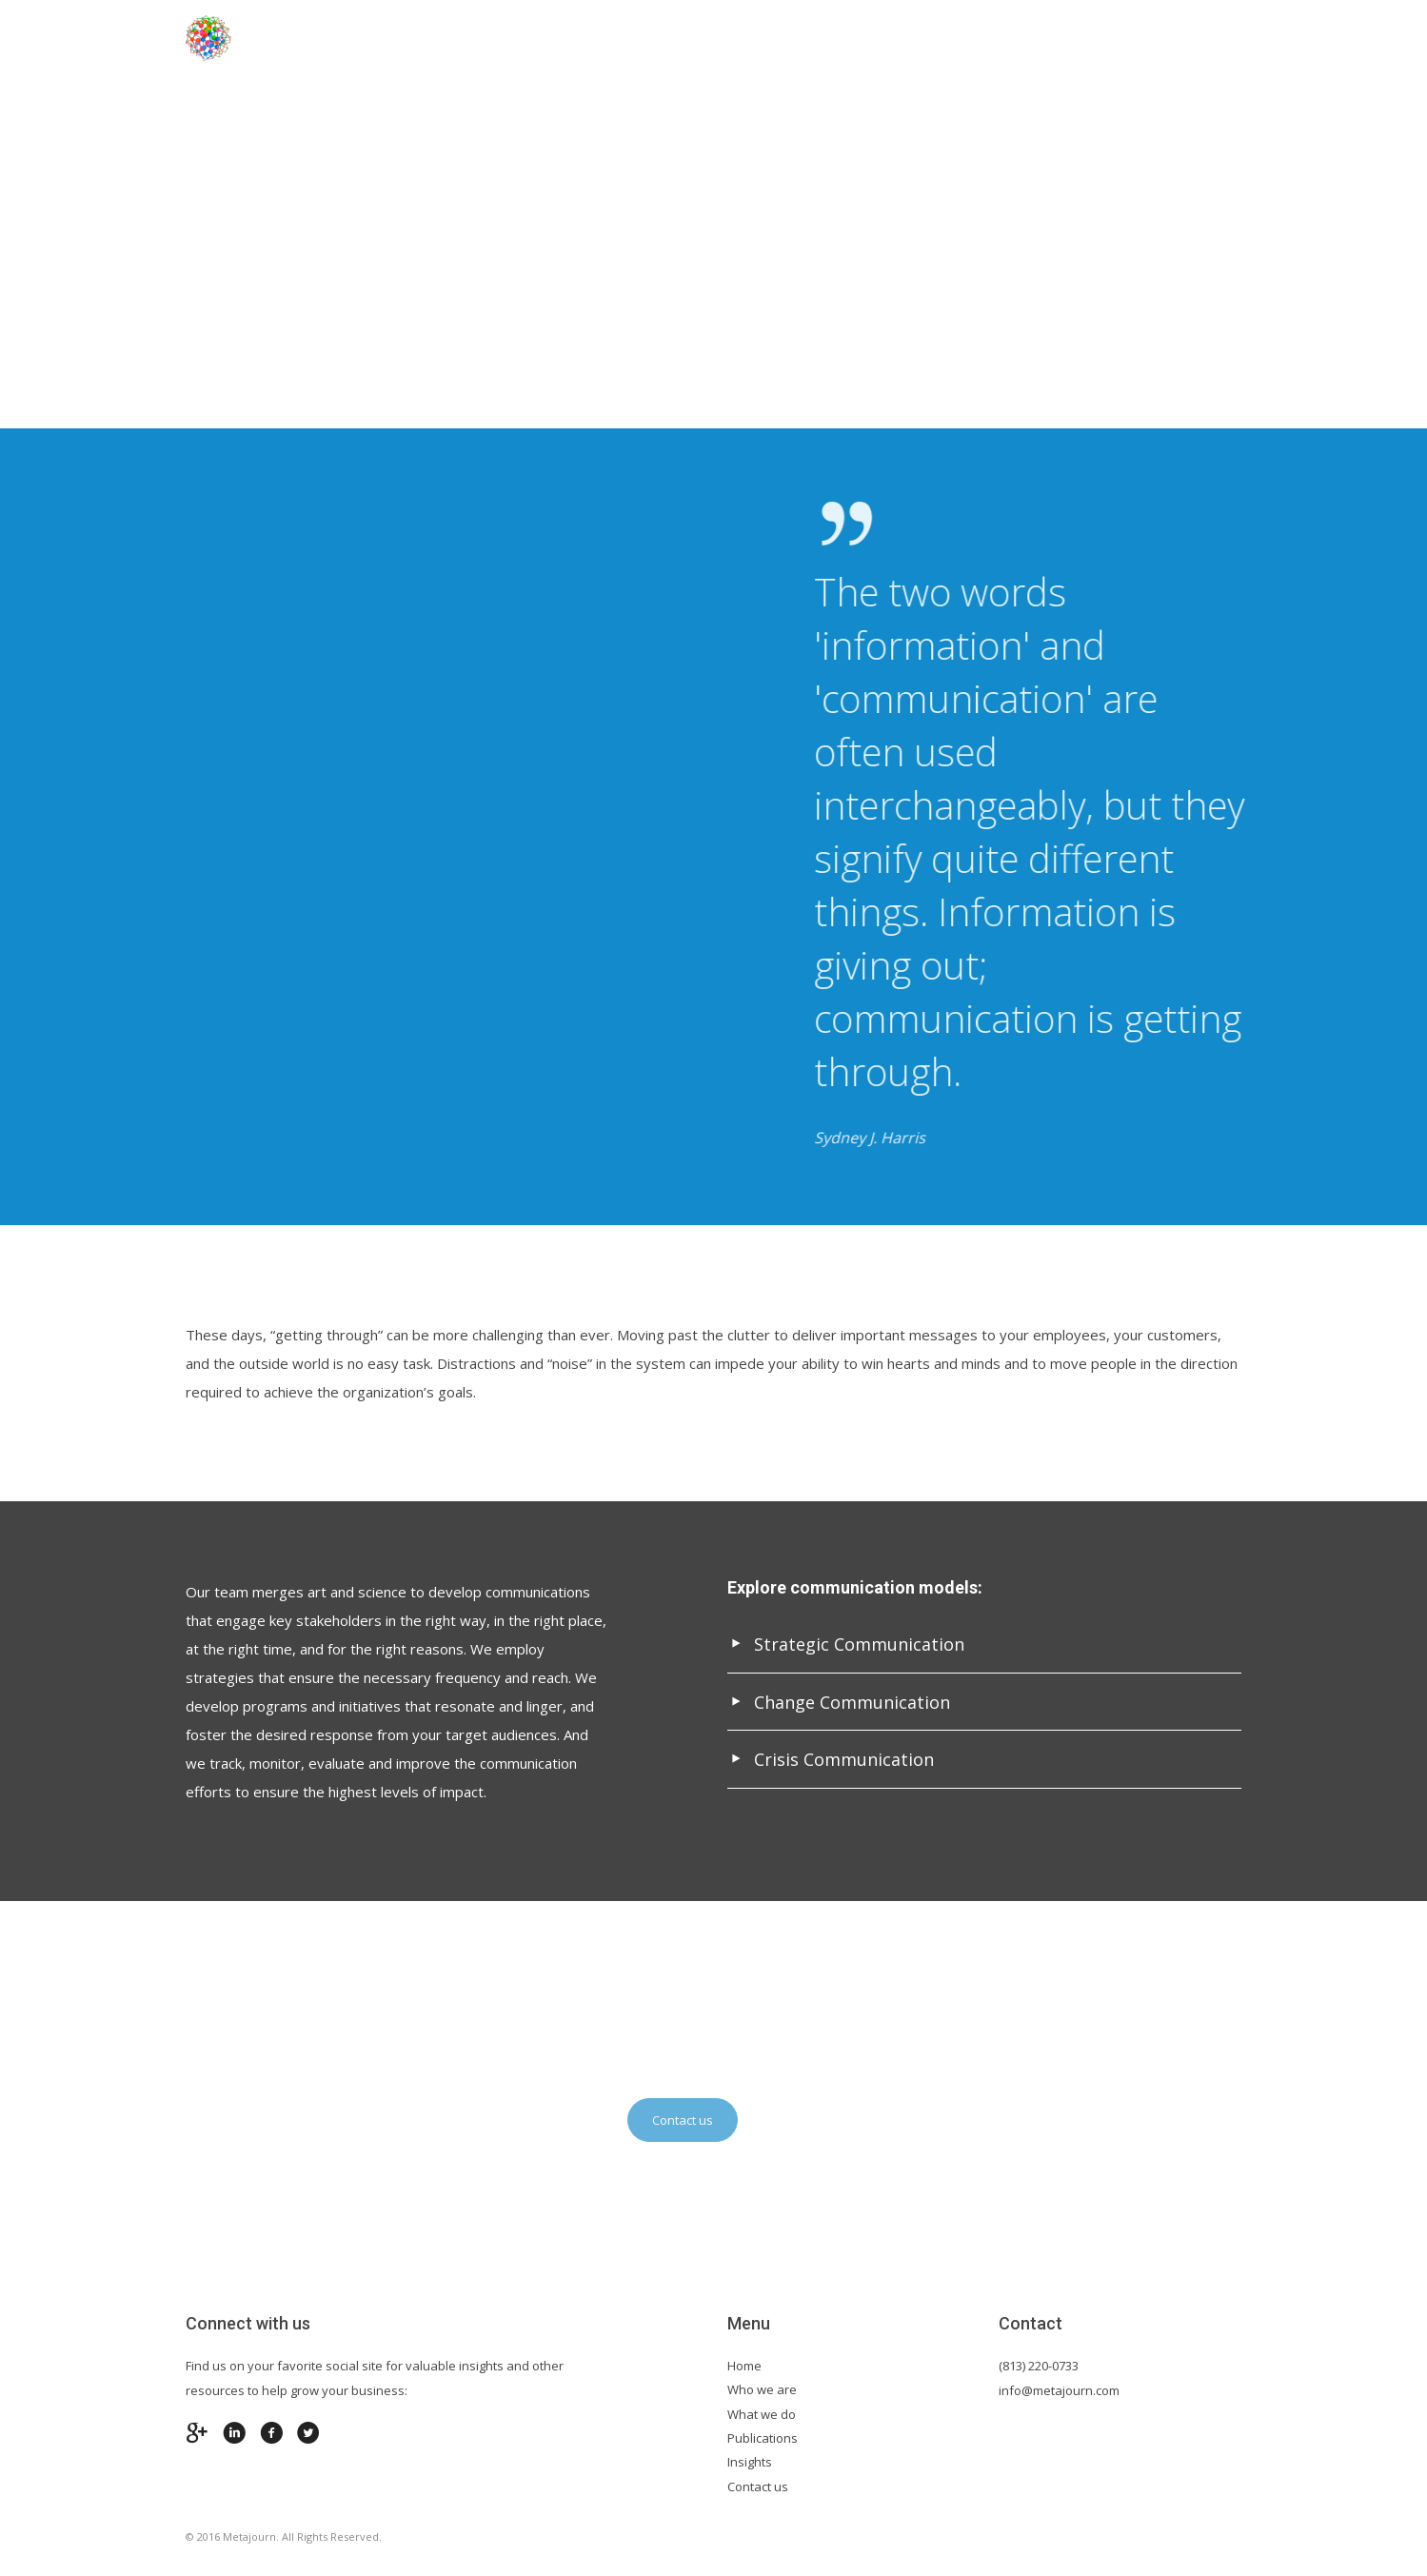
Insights (749, 2461)
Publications (762, 2438)
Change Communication (838, 1702)
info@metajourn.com (1059, 2390)
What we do (761, 2414)
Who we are (762, 2389)
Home (493, 38)
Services (869, 38)
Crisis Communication (830, 1759)
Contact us (1197, 38)
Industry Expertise (729, 38)
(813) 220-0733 (1039, 2365)
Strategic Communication (845, 1644)
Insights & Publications (1027, 38)
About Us (585, 38)
